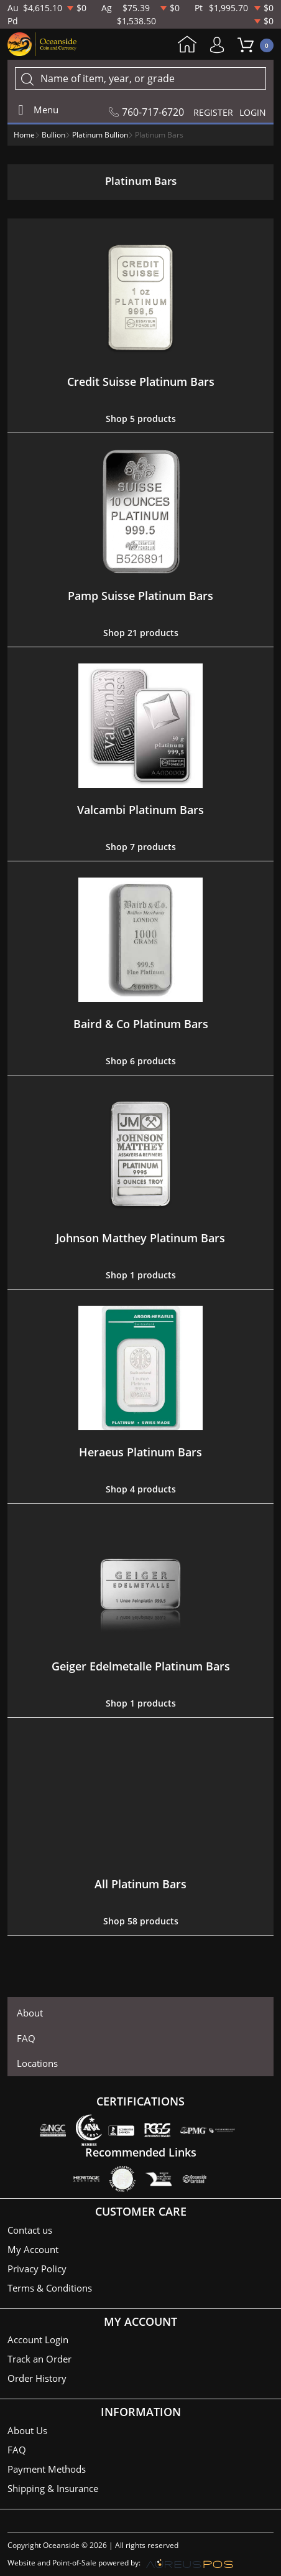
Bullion (53, 134)
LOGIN (252, 112)
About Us (27, 2430)
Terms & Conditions (49, 2288)
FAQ (26, 2038)
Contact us (29, 2230)
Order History (37, 2378)
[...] (140, 78)
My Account (220, 45)
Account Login (37, 2339)
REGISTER (213, 112)
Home (187, 45)
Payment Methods (46, 2469)
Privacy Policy (37, 2268)
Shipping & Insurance (52, 2488)
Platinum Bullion (100, 134)
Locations (37, 2063)
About (30, 2013)
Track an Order (39, 2359)
